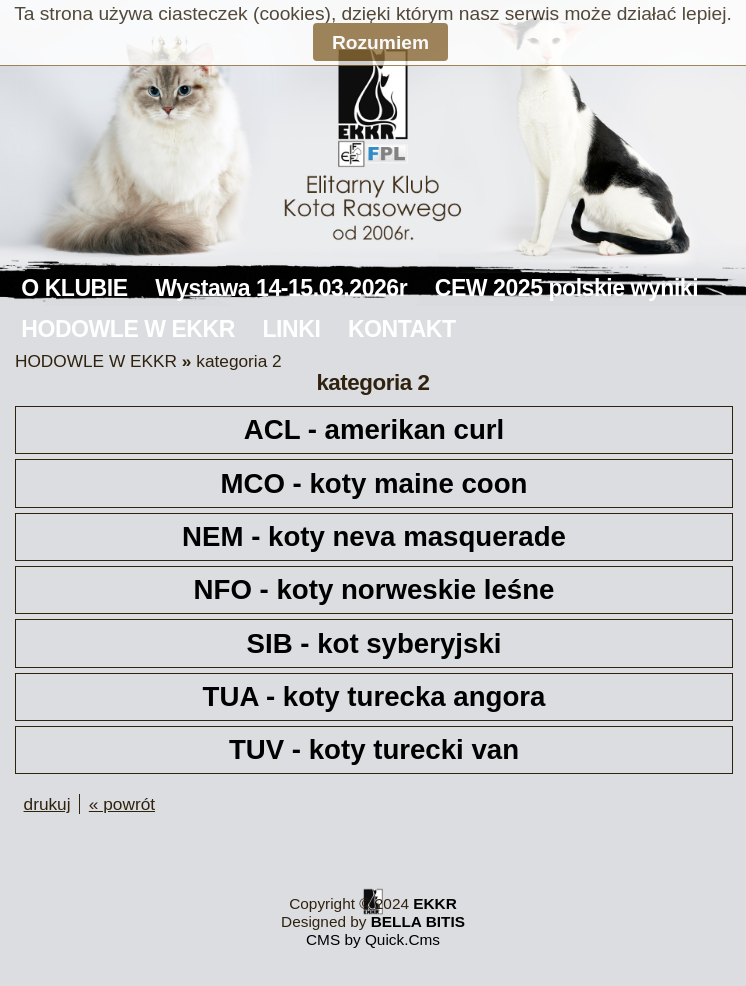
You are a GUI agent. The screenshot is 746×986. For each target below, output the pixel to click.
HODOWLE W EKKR (128, 329)
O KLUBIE (74, 288)
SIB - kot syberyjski (374, 643)
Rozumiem (380, 42)
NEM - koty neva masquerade (374, 536)
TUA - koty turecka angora (374, 696)
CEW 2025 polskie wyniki (566, 288)
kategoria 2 (238, 361)
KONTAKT (402, 329)
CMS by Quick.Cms (373, 939)
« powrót (122, 804)
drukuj (47, 804)
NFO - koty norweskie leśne (374, 589)
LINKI (292, 329)
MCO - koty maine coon (374, 483)
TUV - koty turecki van (374, 749)
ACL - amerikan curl (374, 429)
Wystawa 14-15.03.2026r (281, 288)
